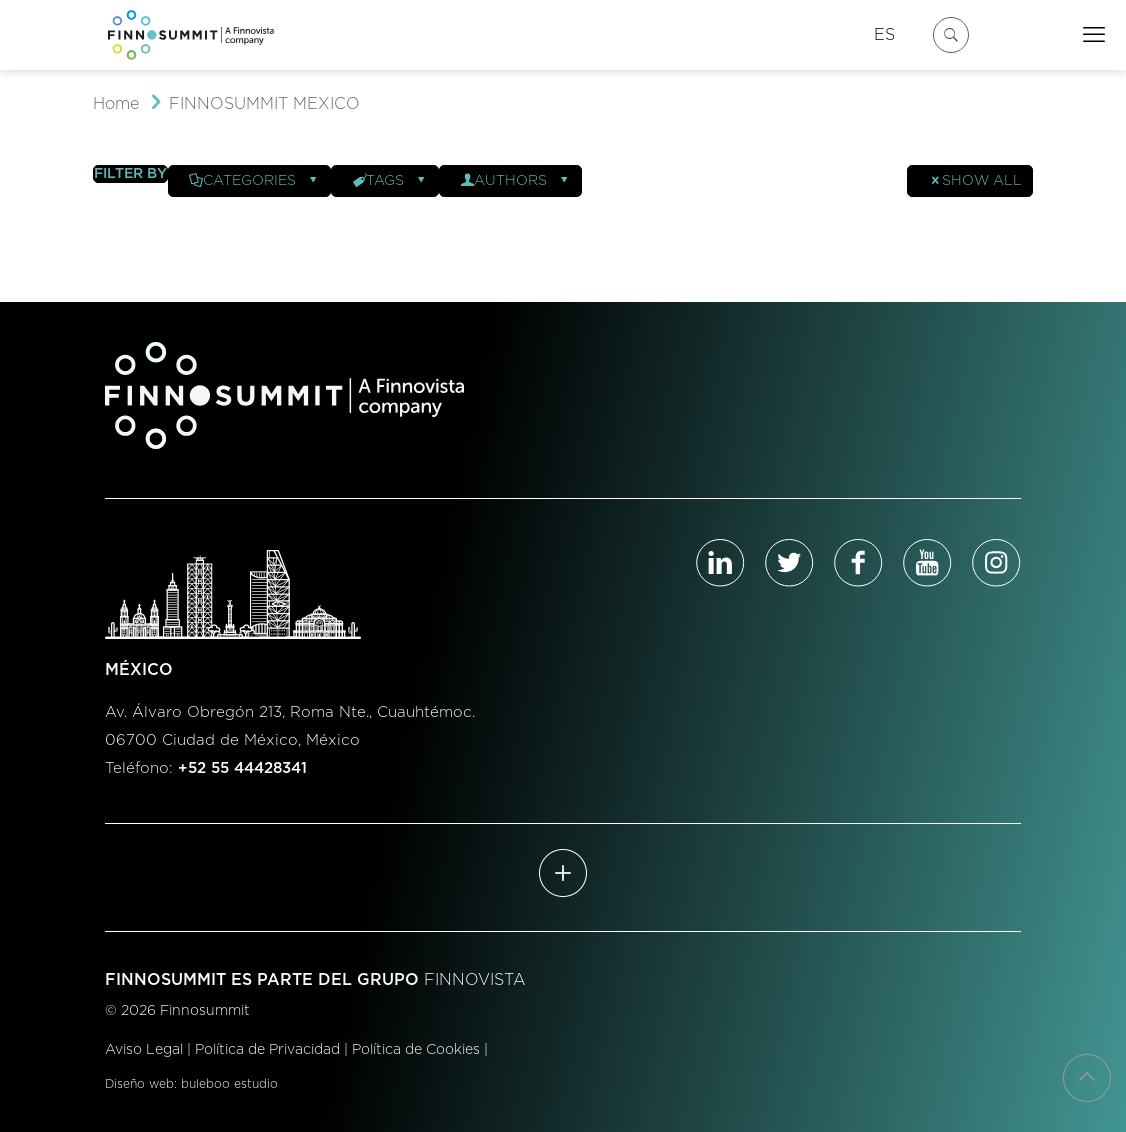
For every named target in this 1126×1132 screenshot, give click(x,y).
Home (116, 104)
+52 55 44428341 (242, 768)
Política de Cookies (416, 1050)
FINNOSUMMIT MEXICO (264, 104)
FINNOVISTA (475, 980)
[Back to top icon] (1087, 1078)
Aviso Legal (144, 1050)
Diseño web (139, 1084)
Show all (975, 181)
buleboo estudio (229, 1084)
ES (884, 35)
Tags (390, 181)
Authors (515, 181)
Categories (254, 181)
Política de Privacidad (267, 1050)
